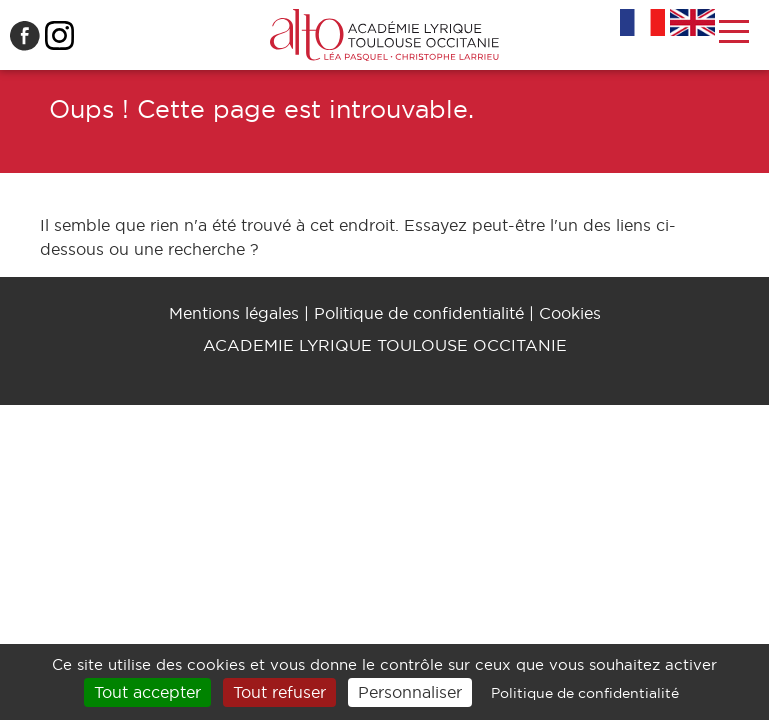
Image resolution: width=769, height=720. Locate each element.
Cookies (570, 313)
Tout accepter (147, 692)
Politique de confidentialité (419, 313)
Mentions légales (234, 313)
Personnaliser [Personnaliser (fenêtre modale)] (410, 692)
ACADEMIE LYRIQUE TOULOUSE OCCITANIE (385, 345)
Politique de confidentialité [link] (585, 693)
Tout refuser (279, 692)
